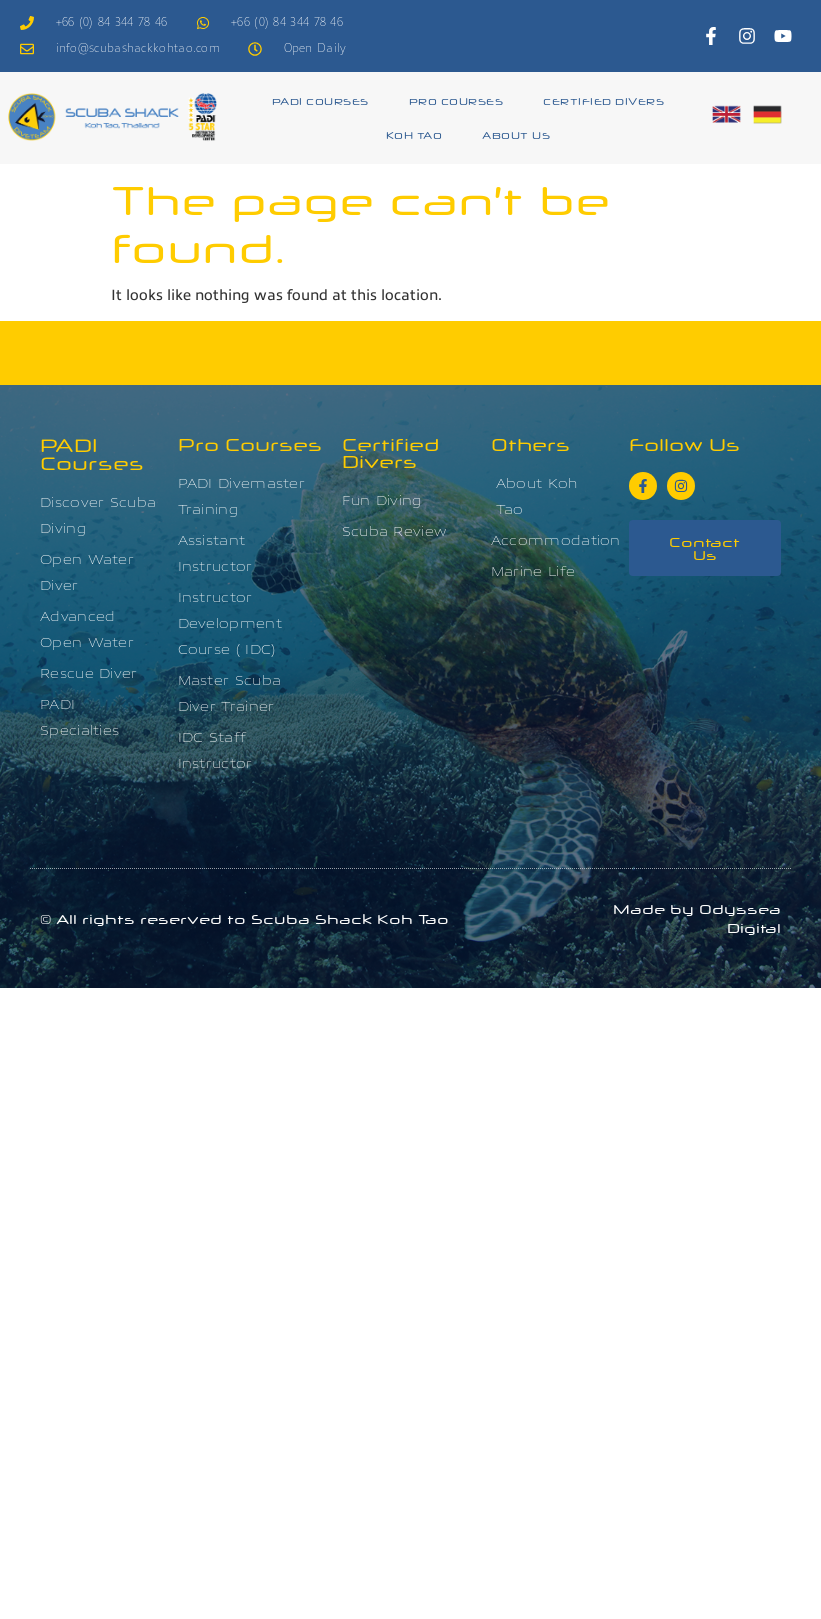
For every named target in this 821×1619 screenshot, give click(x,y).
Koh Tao (414, 134)
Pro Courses (456, 100)
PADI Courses (320, 100)
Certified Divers (603, 100)
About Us (516, 134)
